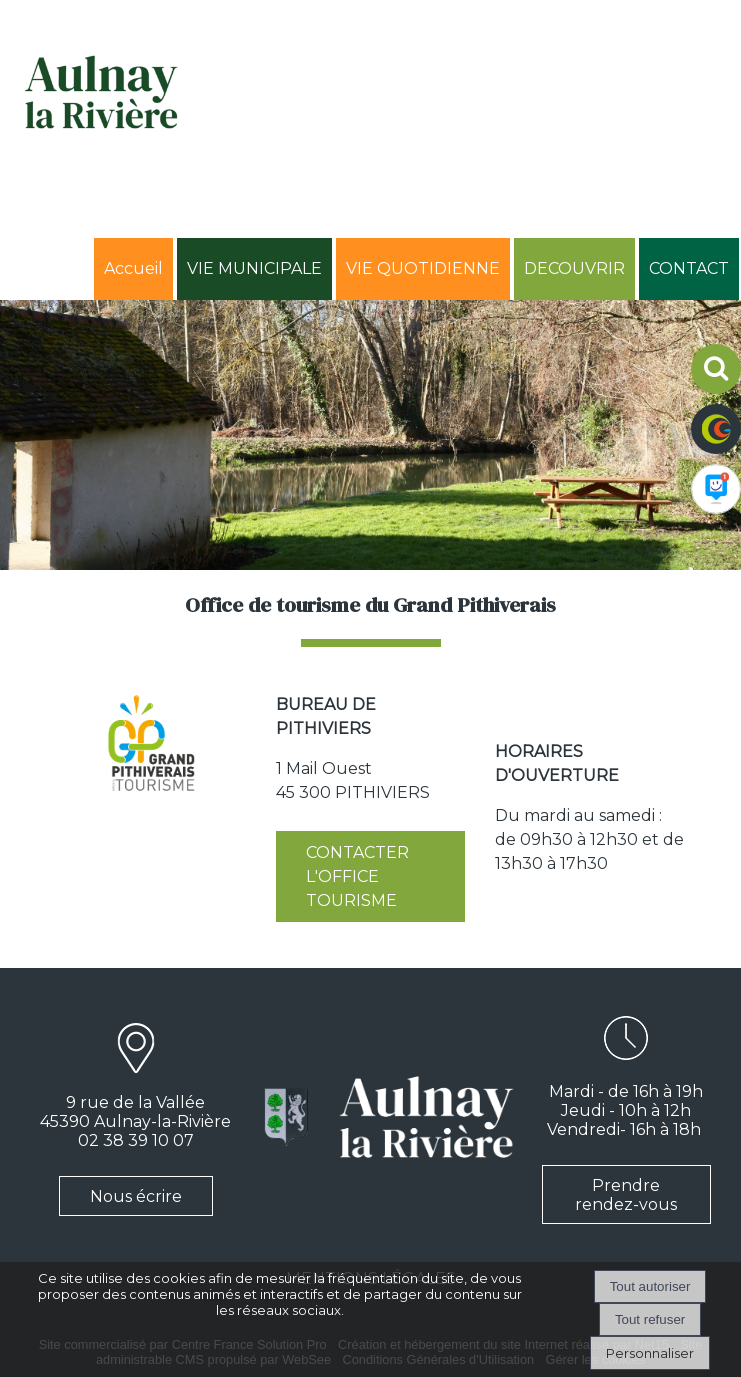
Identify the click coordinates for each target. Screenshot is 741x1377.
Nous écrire (136, 1196)
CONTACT (689, 268)
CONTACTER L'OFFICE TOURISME (357, 876)
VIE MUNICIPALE (254, 268)
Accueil (133, 268)
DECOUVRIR (574, 268)
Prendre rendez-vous (626, 1195)
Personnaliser (650, 1353)
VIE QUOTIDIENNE (423, 268)
